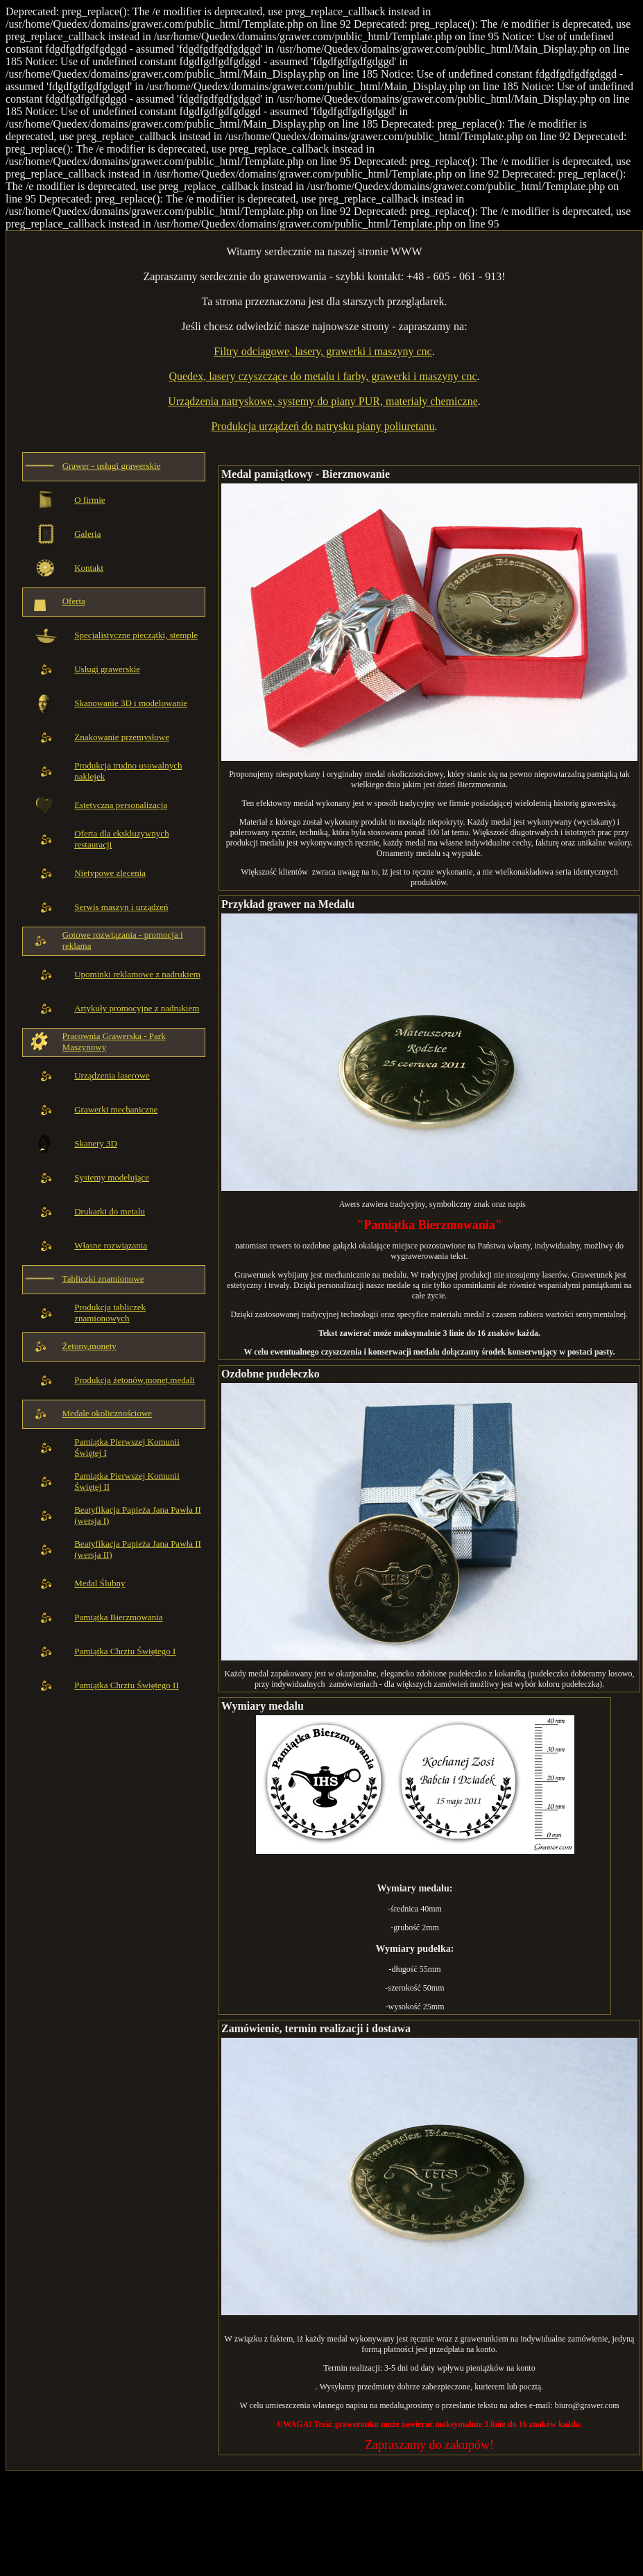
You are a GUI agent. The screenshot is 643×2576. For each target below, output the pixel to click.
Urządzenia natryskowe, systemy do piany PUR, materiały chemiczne (323, 401)
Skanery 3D (95, 1143)
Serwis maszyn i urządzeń (121, 907)
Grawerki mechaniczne (115, 1109)
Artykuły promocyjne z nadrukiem (136, 1008)
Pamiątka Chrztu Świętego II (126, 1685)
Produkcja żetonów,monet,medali (134, 1380)
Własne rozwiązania (110, 1245)
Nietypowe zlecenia (110, 873)
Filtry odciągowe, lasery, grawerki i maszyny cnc (322, 351)
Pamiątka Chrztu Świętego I (124, 1651)
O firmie (89, 500)
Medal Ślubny (99, 1583)
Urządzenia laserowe (112, 1075)
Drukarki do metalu (109, 1211)
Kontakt (88, 568)
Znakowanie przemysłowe (121, 737)
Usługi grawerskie (107, 669)
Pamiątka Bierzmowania (118, 1617)
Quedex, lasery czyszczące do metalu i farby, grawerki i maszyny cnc (323, 376)
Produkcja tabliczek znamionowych (110, 1312)
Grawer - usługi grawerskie (111, 466)
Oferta (73, 601)
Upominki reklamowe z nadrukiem (137, 974)
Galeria (87, 534)
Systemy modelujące (111, 1177)
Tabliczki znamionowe (103, 1278)
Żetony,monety (89, 1346)
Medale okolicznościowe (107, 1413)
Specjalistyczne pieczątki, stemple (136, 635)
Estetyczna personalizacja (120, 805)
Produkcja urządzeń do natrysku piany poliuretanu (322, 426)
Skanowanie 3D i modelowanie (130, 703)
